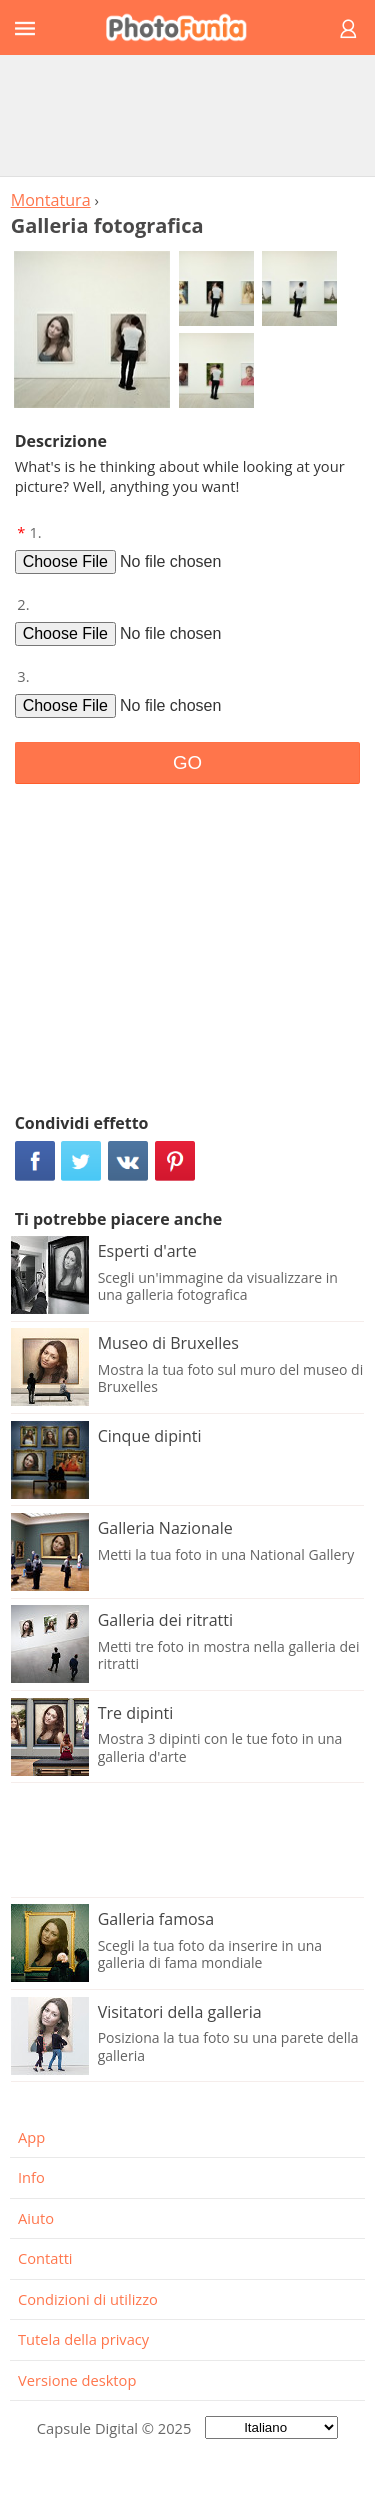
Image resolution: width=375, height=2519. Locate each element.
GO (187, 762)
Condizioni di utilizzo (88, 2299)
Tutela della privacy (83, 2339)
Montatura (51, 200)
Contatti (45, 2258)
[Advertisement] (188, 115)
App (31, 2137)
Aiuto (36, 2218)
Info (31, 2177)
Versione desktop (77, 2380)
